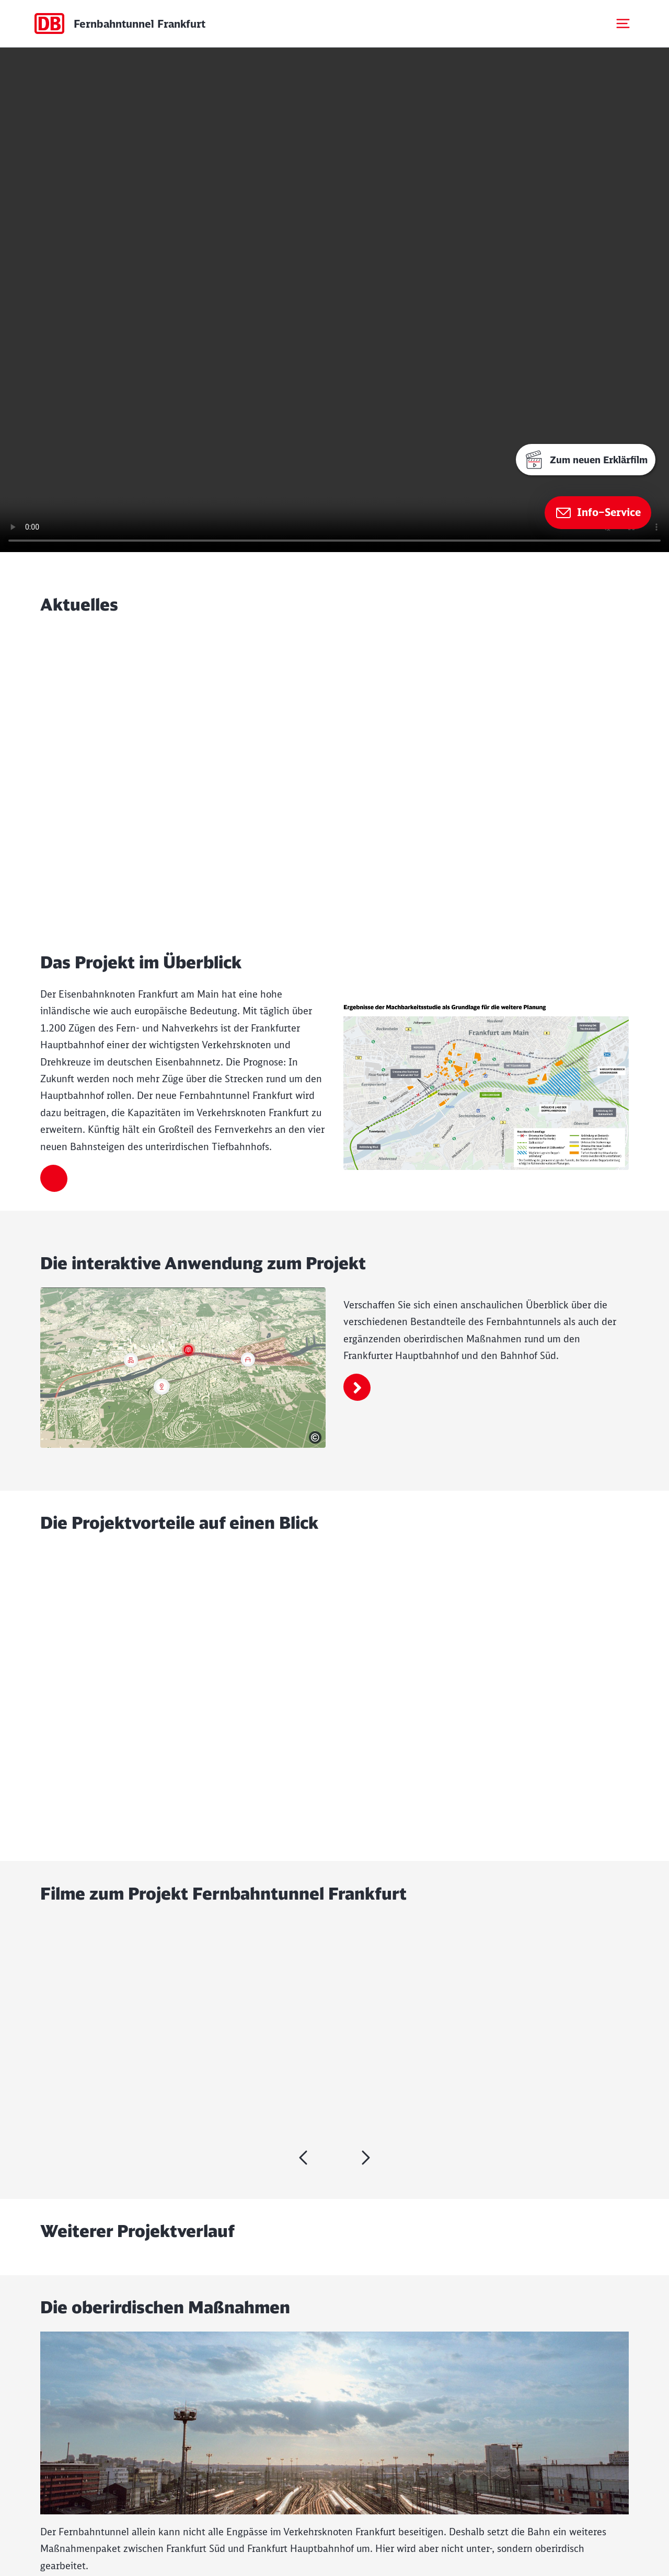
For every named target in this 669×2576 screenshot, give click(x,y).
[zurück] (366, 2157)
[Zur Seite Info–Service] (598, 513)
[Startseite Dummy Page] (119, 23)
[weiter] (303, 2157)
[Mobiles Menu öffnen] (623, 23)
